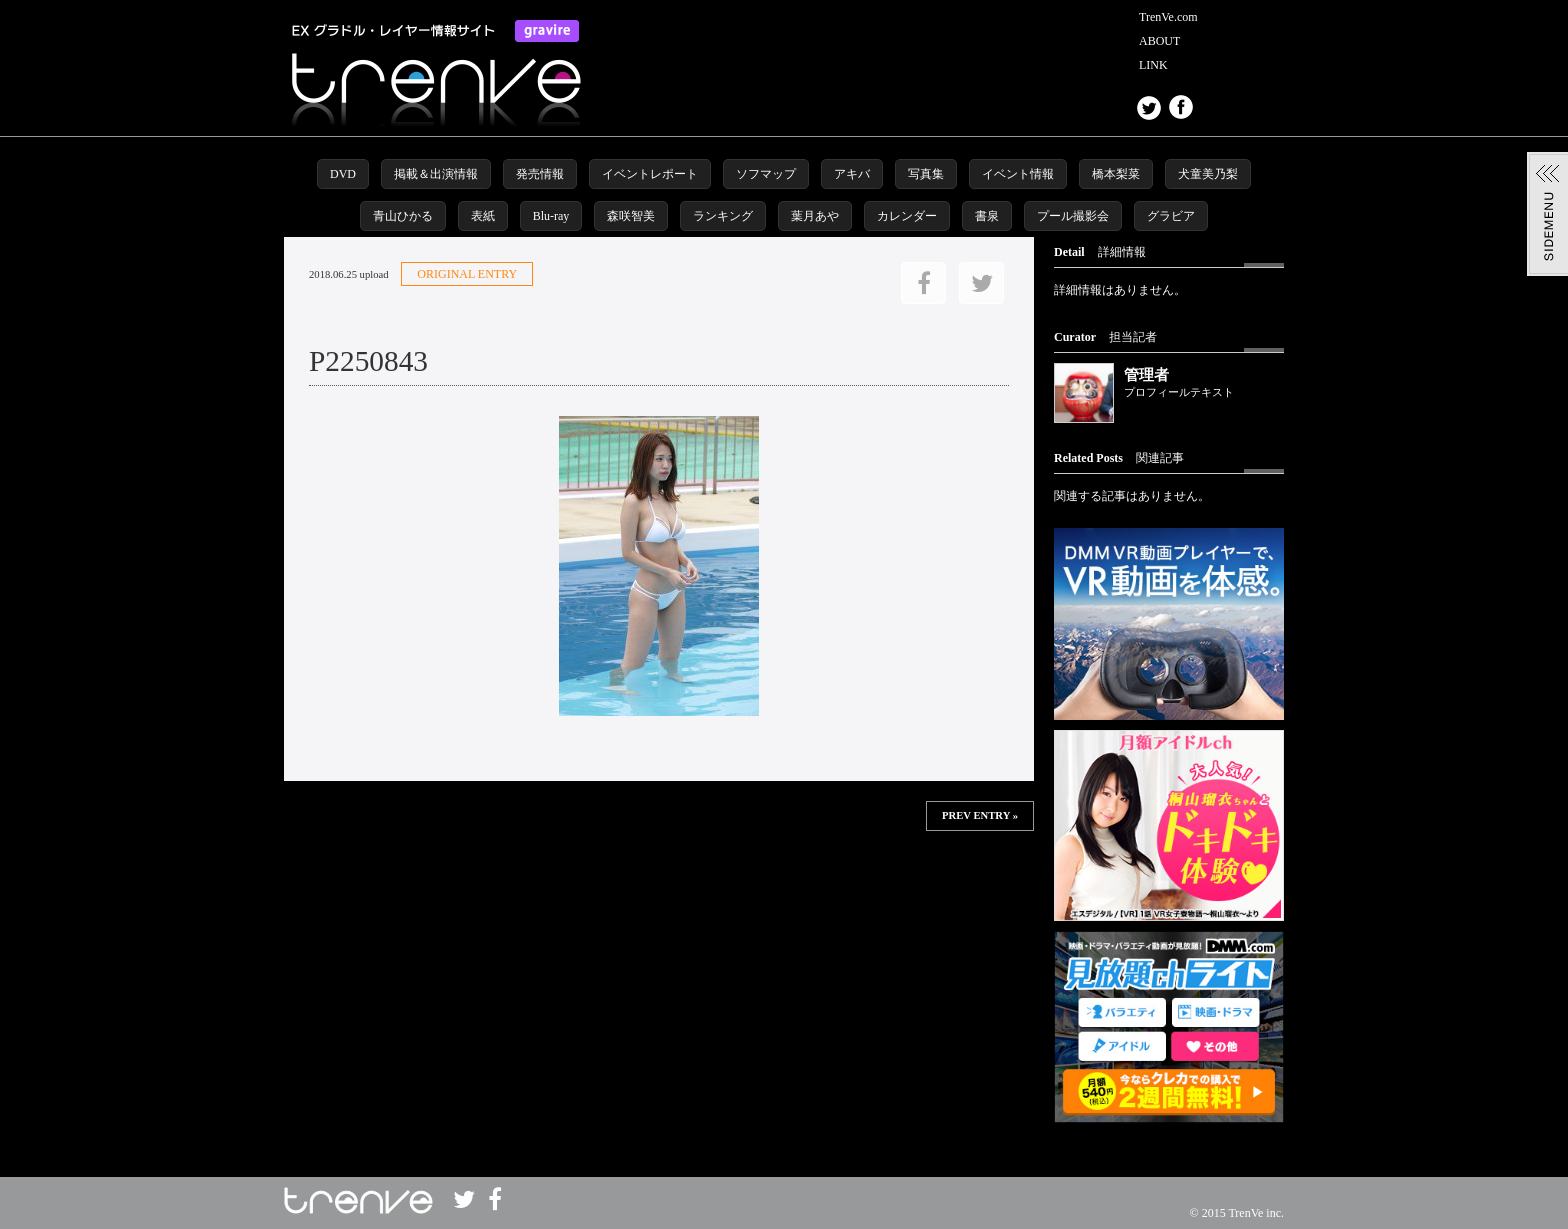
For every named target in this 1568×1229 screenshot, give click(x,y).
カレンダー (907, 216)
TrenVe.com (1168, 17)
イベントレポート (650, 174)
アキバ (852, 174)
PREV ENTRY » (980, 815)
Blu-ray (551, 216)
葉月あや (815, 216)
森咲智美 (631, 216)
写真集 (926, 174)
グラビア (1171, 216)
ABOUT (1159, 41)
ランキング (723, 216)
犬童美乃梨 (1208, 174)
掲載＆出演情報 (436, 174)
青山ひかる (403, 216)
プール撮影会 (1073, 216)
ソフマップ (766, 174)
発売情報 (540, 174)
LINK (1153, 65)
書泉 (987, 216)
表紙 (483, 216)
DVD (343, 174)
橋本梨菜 (1116, 174)
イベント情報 (1018, 174)
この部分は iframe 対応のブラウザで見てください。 (659, 896)
